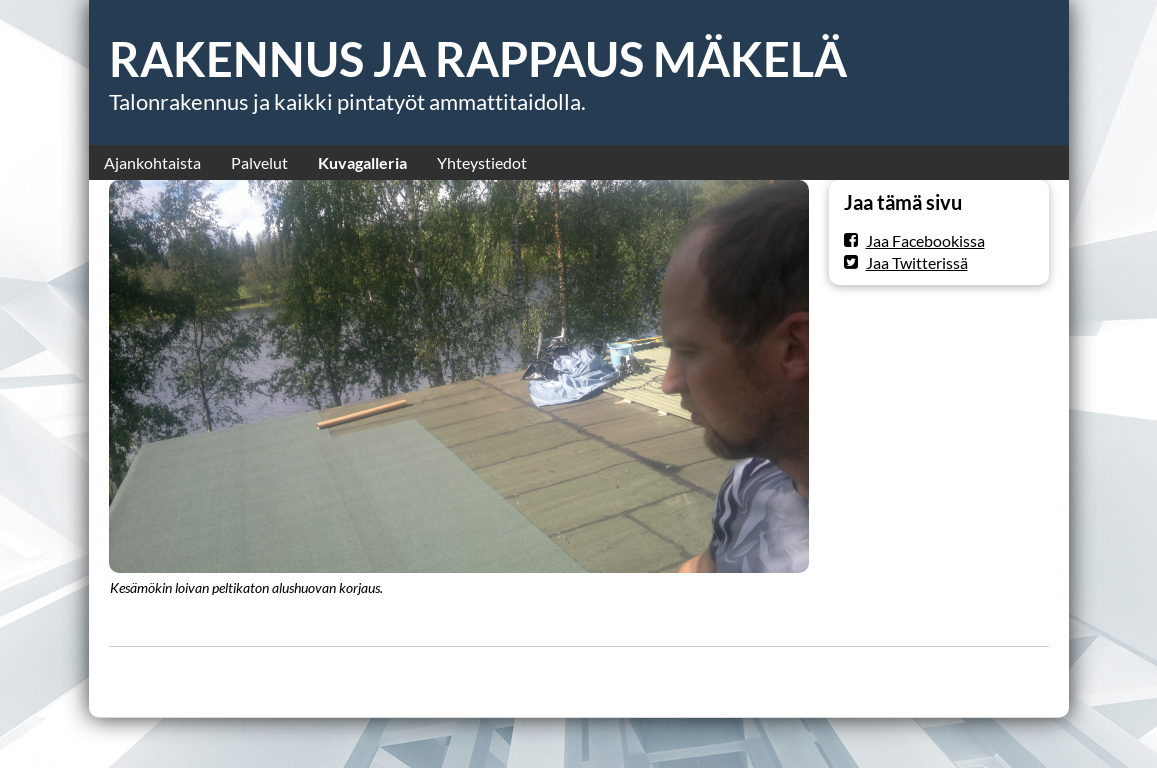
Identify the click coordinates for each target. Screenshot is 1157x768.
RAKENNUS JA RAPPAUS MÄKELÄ (478, 59)
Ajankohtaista (152, 162)
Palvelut (259, 162)
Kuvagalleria (362, 162)
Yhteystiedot (482, 162)
